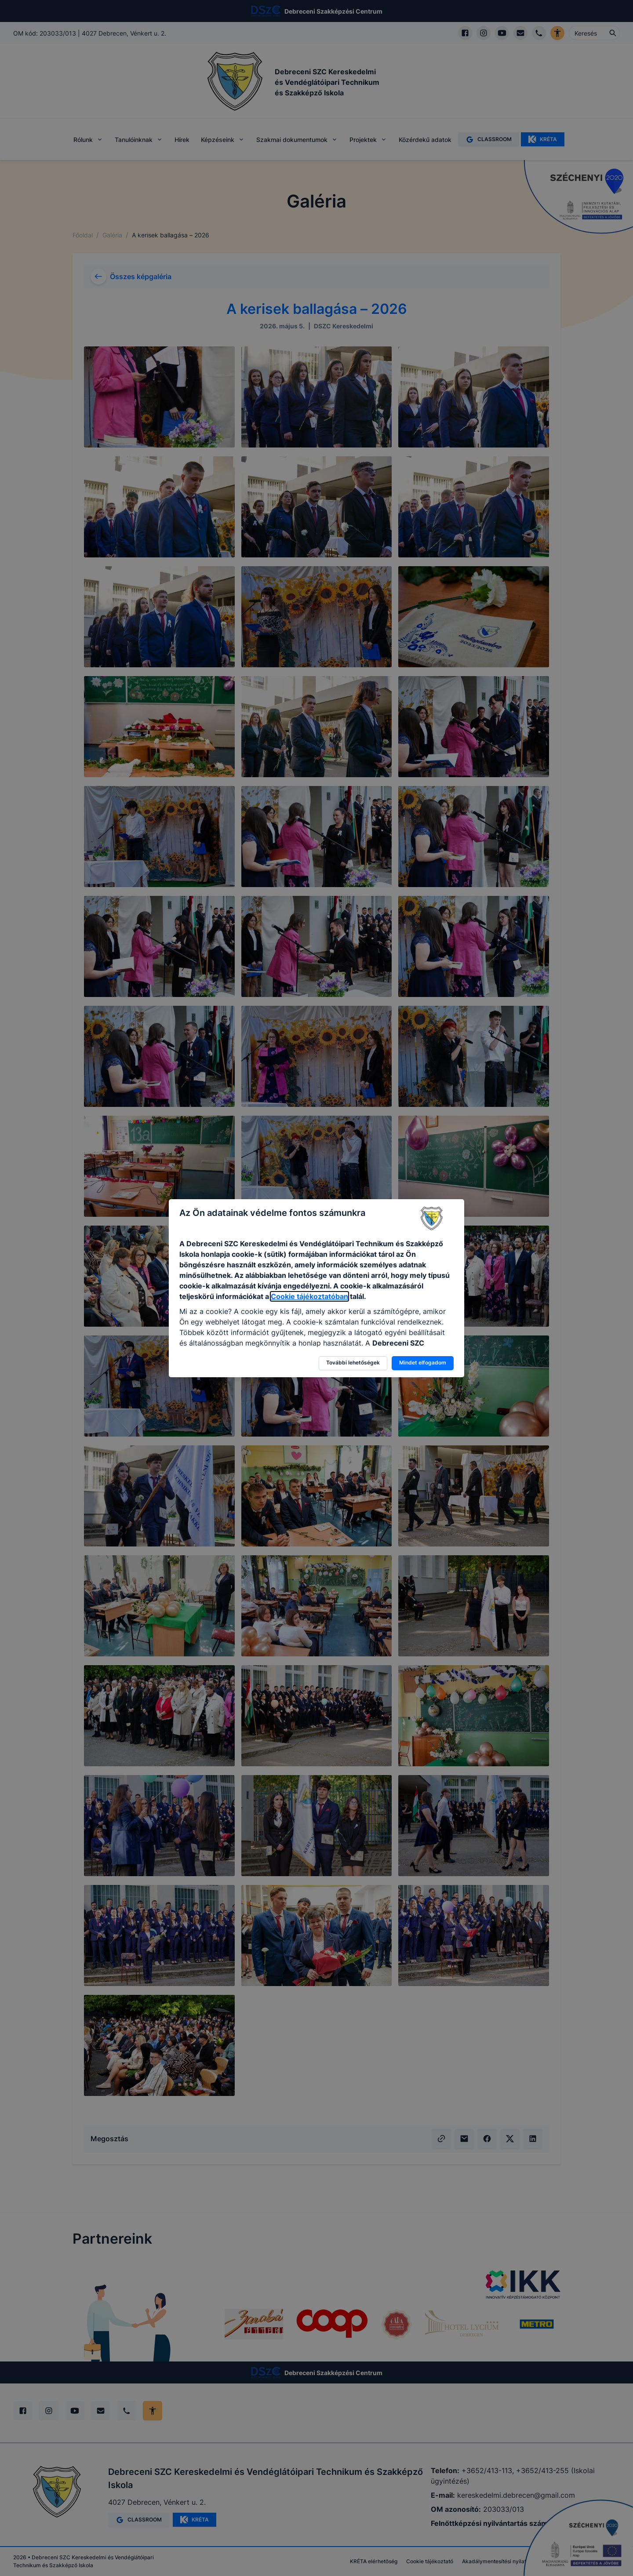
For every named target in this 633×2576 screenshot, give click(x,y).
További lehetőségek (353, 1362)
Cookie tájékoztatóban (309, 1296)
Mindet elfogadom (422, 1362)
